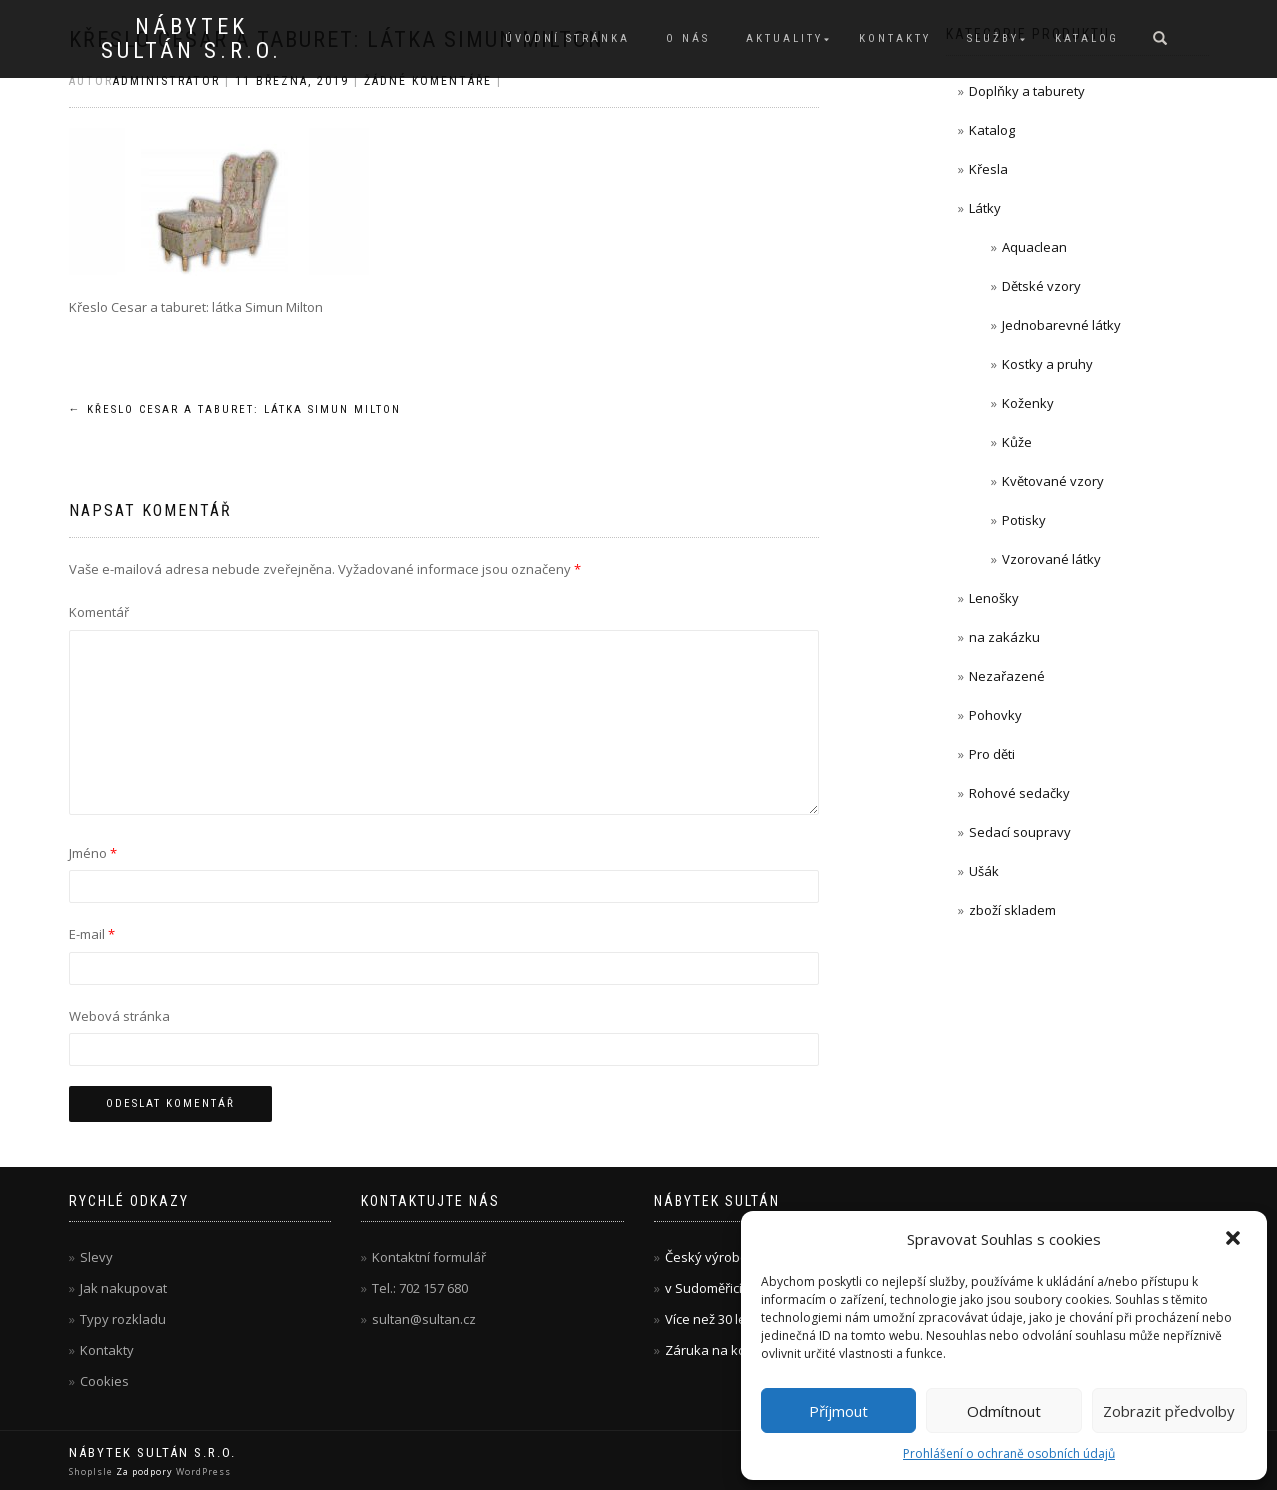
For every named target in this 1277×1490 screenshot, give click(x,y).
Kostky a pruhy (1047, 364)
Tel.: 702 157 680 (420, 1288)
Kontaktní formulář (429, 1257)
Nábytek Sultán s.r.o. (191, 39)
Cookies (104, 1381)
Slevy (96, 1257)
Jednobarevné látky (1061, 325)
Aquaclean (1034, 247)
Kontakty (895, 38)
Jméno (93, 853)
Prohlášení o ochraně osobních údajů (1009, 1453)
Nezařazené (1007, 676)
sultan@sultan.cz (424, 1319)
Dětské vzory (1041, 286)
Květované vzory (1053, 481)
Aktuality (784, 38)
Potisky (1024, 520)
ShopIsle (92, 1471)
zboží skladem (1012, 910)
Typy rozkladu (123, 1319)
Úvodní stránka (567, 38)
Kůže (1017, 442)
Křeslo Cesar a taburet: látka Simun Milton (235, 409)
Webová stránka (119, 1016)
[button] (1235, 1240)
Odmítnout (1004, 1411)
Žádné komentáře (428, 81)
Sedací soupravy (1020, 832)
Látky (985, 208)
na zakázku (1004, 637)
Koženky (1028, 403)
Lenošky (994, 598)
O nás (688, 38)
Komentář (99, 612)
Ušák (984, 871)
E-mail (92, 934)
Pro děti (992, 754)
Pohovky (995, 715)
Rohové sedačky (1019, 793)
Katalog (1087, 38)
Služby (993, 38)
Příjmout (838, 1411)
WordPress (202, 1471)
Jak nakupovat (123, 1288)
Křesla (988, 169)
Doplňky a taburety (1027, 91)
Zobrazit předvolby (1169, 1411)
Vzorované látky (1051, 559)
